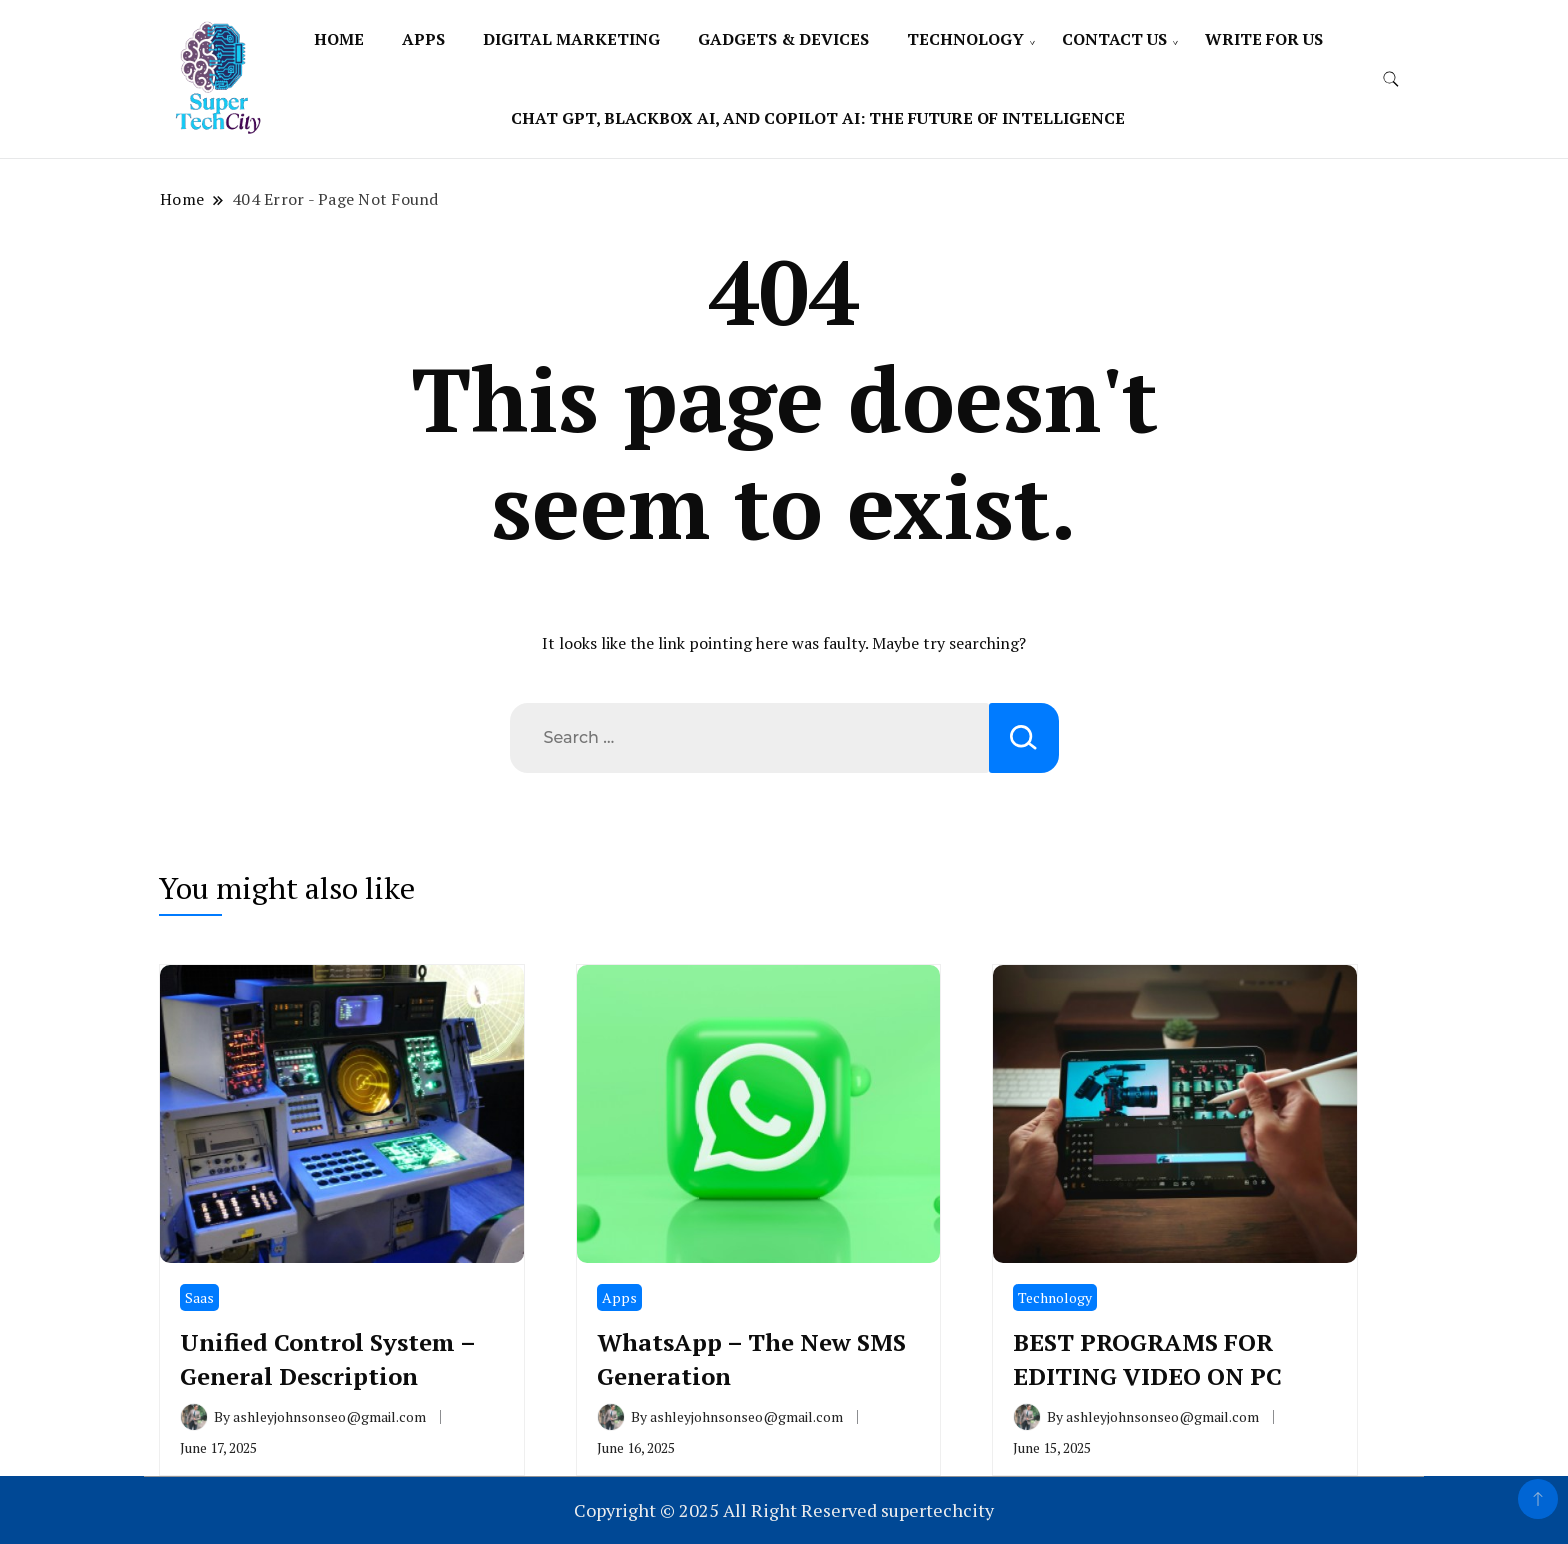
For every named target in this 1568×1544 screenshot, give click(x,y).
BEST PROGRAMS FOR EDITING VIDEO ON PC (1147, 1359)
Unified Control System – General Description (327, 1359)
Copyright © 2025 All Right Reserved (727, 1510)
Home (339, 39)
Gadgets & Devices (783, 39)
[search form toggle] (1391, 79)
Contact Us (1114, 39)
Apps (423, 39)
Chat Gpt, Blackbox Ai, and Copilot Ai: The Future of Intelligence (818, 118)
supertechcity (937, 1510)
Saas (199, 1297)
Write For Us (1264, 39)
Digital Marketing (571, 39)
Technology (965, 39)
